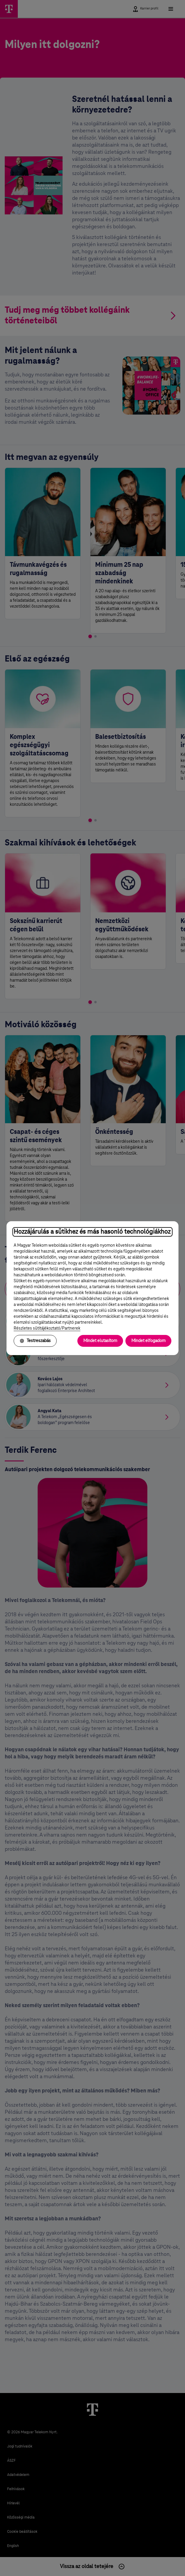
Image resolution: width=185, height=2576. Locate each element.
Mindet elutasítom (100, 1340)
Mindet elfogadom (148, 1340)
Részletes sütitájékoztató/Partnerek (47, 1328)
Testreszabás (35, 1340)
